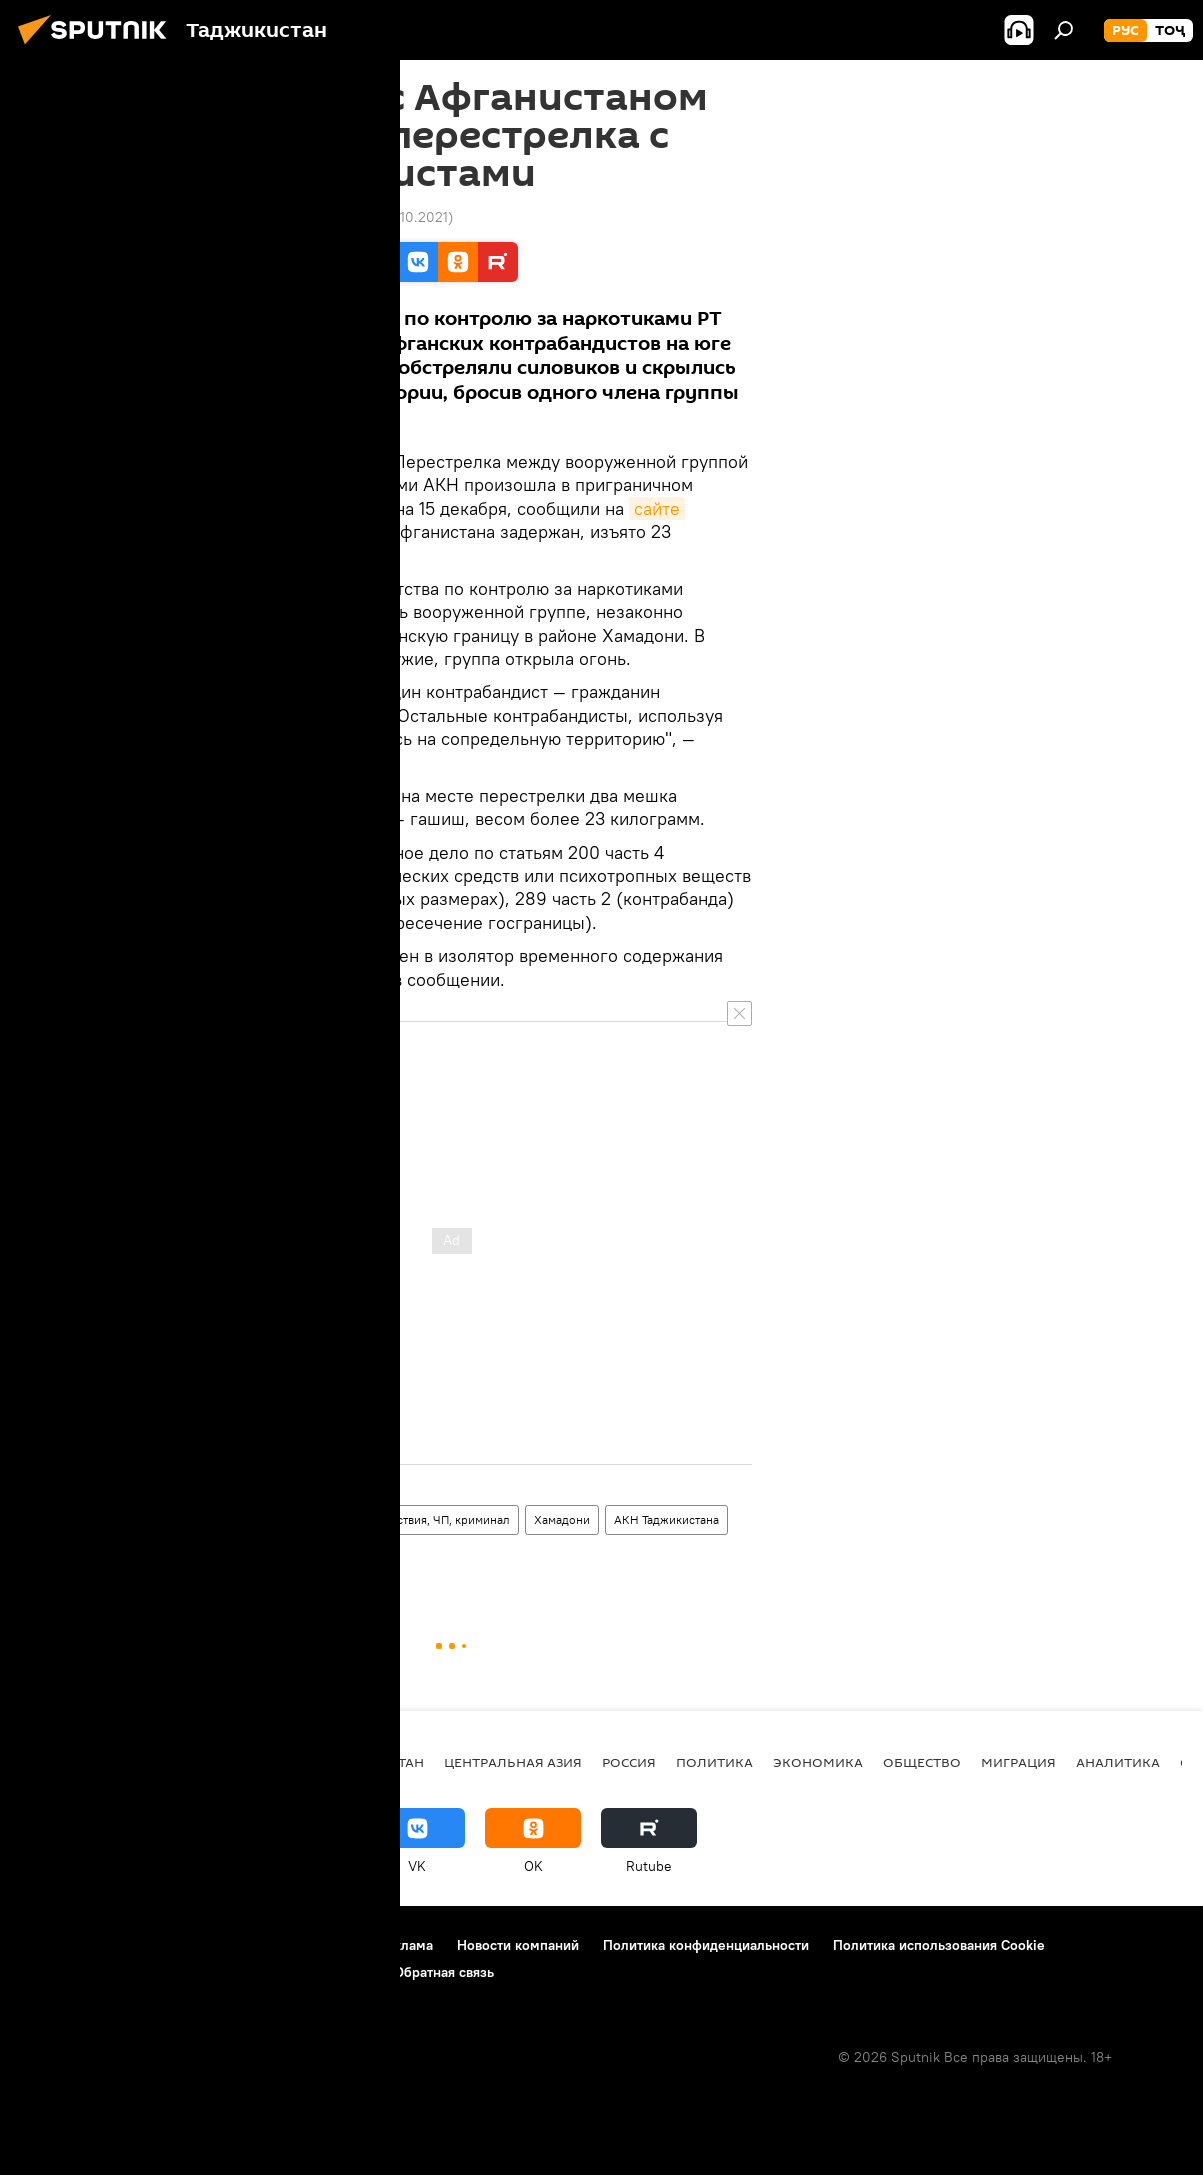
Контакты (142, 1945)
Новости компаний (518, 1945)
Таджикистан (196, 1519)
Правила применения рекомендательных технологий (195, 1972)
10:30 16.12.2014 (203, 217)
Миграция (1018, 1762)
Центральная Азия (513, 1762)
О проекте (54, 1945)
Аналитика (1118, 1762)
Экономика (818, 1762)
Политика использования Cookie (939, 1945)
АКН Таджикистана (666, 1519)
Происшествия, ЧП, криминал (428, 1519)
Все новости (289, 1519)
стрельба (186, 1557)
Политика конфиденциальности (706, 1945)
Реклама (405, 1945)
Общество (922, 1762)
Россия (629, 1762)
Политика (714, 1762)
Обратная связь (444, 1972)
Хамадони (562, 1519)
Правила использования (275, 1945)
